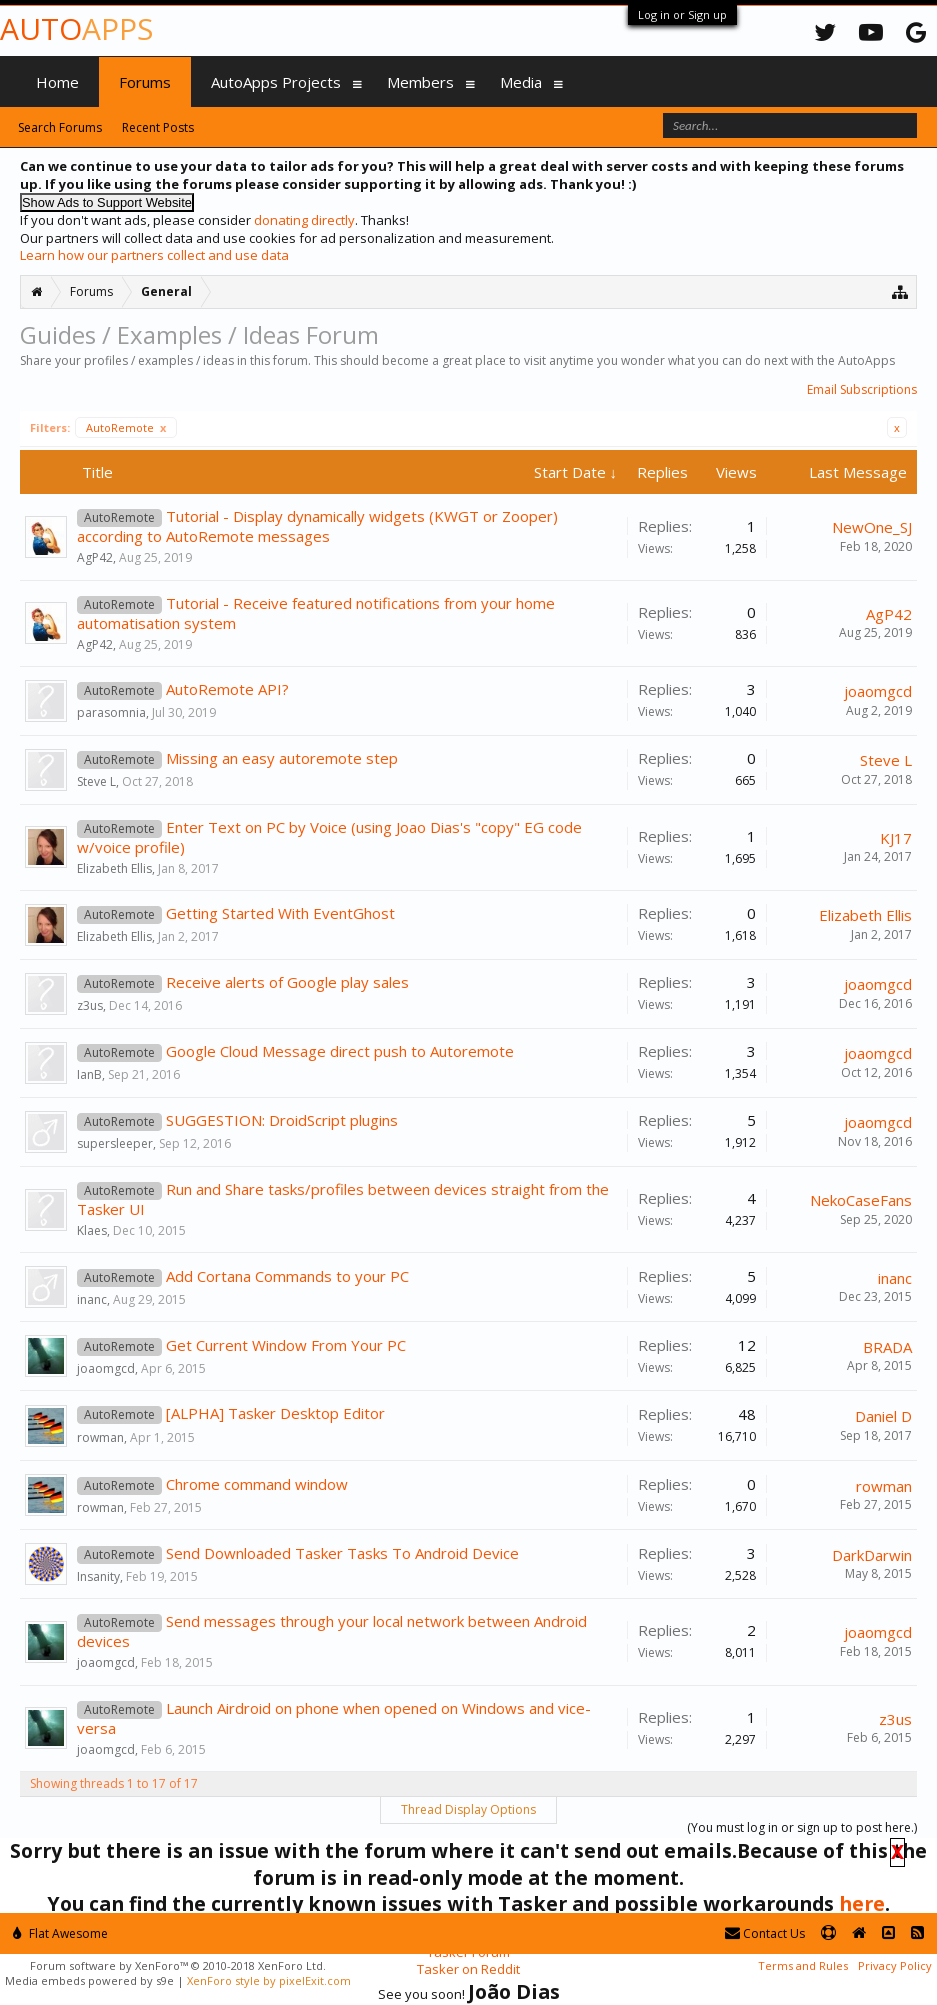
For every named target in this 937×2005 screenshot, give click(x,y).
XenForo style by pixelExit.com (269, 1980)
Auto (76, 28)
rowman (100, 1437)
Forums (145, 82)
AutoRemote (126, 427)
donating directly (304, 220)
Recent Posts (158, 127)
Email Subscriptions (862, 389)
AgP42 (95, 557)
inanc (92, 1299)
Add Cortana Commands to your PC (287, 1276)
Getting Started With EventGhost (280, 913)
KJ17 (896, 838)
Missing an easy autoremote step (282, 758)
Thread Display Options (468, 1809)
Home (57, 82)
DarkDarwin (872, 1555)
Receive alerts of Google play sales (287, 982)
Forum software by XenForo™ (178, 1965)
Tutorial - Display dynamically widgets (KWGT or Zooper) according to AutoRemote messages (317, 526)
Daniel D (883, 1416)
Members (420, 82)
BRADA (887, 1347)
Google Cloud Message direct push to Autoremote (340, 1051)
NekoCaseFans (861, 1200)
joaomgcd (878, 691)
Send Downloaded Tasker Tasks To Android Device (342, 1553)
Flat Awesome (60, 1933)
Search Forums (60, 127)
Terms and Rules (803, 1965)
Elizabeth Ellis (114, 868)
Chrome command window (257, 1484)
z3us (90, 1005)
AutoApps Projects (276, 82)
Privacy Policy (895, 1965)
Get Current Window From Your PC (286, 1345)
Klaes (92, 1230)
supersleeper (115, 1143)
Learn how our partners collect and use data (154, 255)
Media (521, 82)
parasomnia (111, 712)
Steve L (96, 781)
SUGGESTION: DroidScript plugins (282, 1120)
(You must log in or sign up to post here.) (802, 1827)
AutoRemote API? (227, 689)
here (862, 1903)
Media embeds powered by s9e (89, 1980)
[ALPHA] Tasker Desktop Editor (275, 1413)
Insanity (98, 1576)
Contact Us (765, 1933)
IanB (89, 1074)
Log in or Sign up (682, 14)
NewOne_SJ (872, 527)
